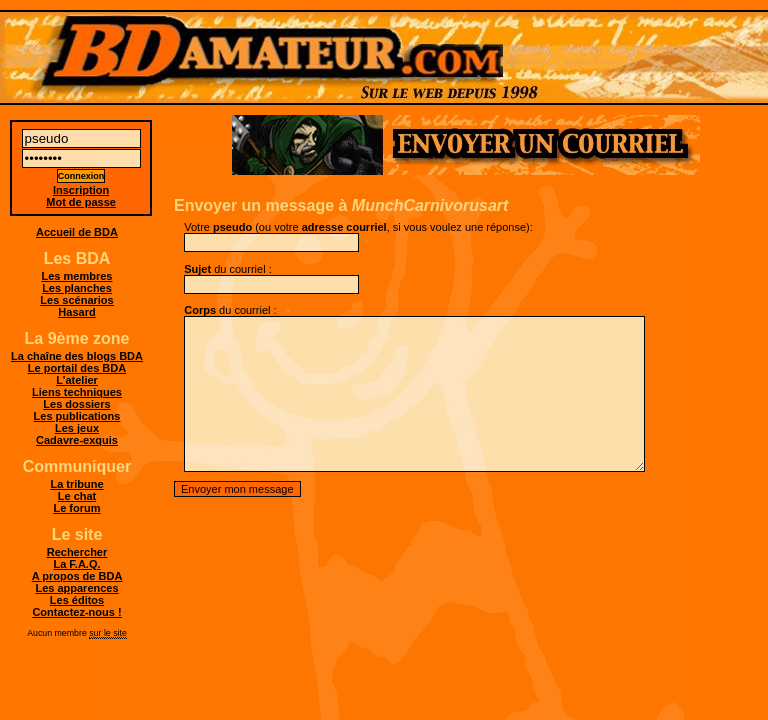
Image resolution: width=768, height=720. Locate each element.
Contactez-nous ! (76, 612)
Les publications (77, 416)
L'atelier (77, 380)
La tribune (76, 484)
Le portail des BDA (77, 368)
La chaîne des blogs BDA (77, 356)
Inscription (81, 190)
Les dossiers (76, 404)
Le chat (77, 496)
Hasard (76, 312)
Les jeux (77, 428)
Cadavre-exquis (77, 440)
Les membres (77, 276)
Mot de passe (81, 202)
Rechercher (77, 552)
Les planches (77, 288)
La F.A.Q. (76, 564)
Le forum (76, 508)
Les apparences (76, 588)
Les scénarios (76, 300)
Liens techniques (77, 392)
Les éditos (77, 600)
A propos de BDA (77, 576)
